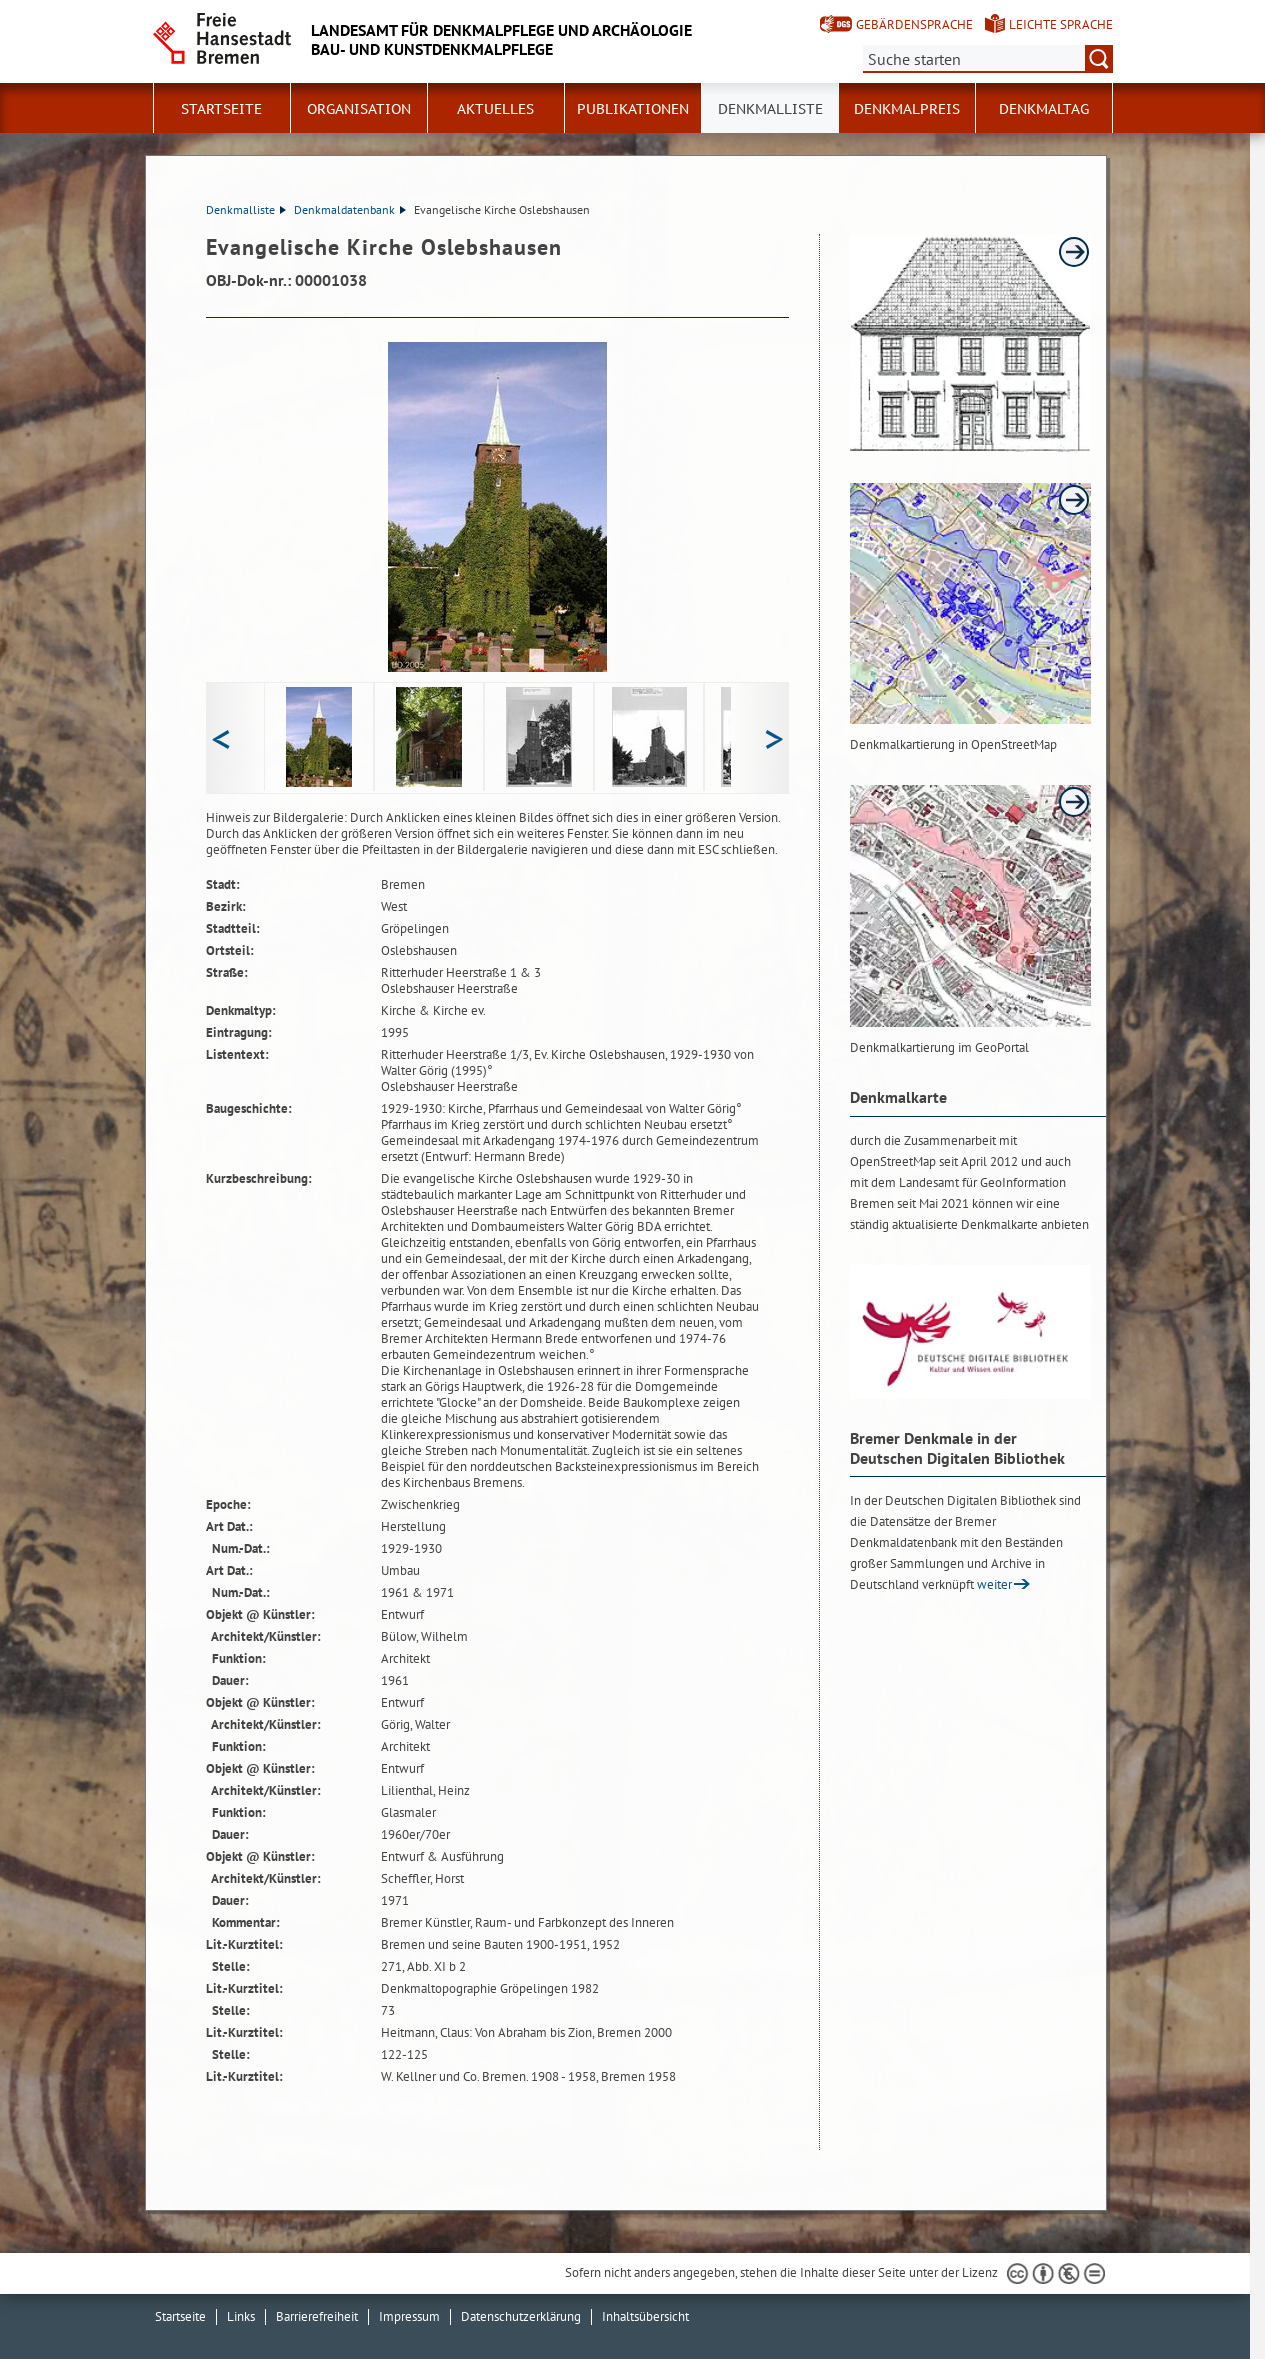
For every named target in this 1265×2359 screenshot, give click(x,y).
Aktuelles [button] (495, 109)
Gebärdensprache (914, 24)
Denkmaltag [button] (1044, 109)
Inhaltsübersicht (645, 2316)
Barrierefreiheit (317, 2316)
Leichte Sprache (1061, 24)
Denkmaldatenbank (350, 209)
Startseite (221, 109)
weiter (994, 1584)
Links (241, 2316)
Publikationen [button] (633, 109)
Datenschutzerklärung (521, 2316)
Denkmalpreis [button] (907, 109)
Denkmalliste (770, 109)
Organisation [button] (359, 109)
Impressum (409, 2316)
